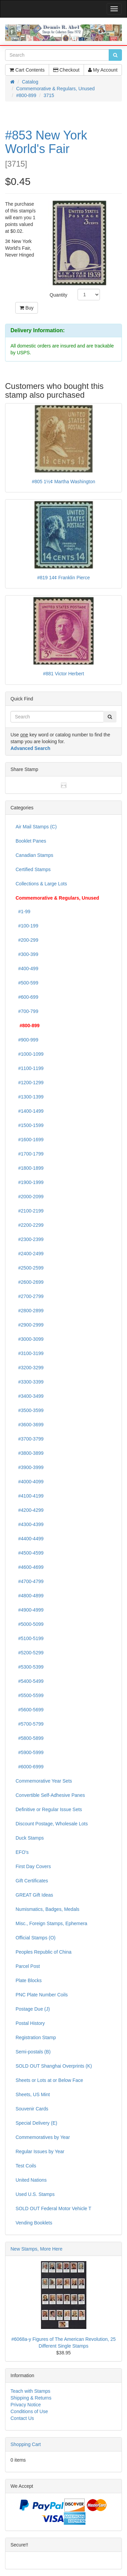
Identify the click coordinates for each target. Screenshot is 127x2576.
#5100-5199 (30, 1638)
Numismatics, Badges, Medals (47, 1909)
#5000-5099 (30, 1624)
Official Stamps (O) (36, 1937)
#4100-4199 (30, 1496)
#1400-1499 (30, 1111)
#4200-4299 (30, 1510)
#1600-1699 (30, 1139)
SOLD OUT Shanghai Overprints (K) (54, 2066)
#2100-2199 (30, 1211)
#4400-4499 (30, 1538)
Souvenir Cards (32, 2108)
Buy (27, 308)
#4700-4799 (30, 1581)
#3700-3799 (30, 1439)
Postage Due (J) (33, 2009)
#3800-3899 (30, 1453)
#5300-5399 (30, 1667)
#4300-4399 (30, 1524)
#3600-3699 (30, 1424)
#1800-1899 (30, 1168)
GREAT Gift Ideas (34, 1895)
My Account (103, 70)
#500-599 (27, 982)
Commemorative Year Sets (44, 1781)
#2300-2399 (30, 1239)
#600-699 (27, 997)
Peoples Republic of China (43, 1952)
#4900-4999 (30, 1610)
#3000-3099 (30, 1339)
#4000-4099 (30, 1481)
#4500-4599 (30, 1553)
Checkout (66, 70)
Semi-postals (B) (33, 2051)
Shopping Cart (25, 2444)
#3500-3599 (30, 1410)
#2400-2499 (30, 1253)
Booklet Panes (31, 841)
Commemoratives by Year (43, 2137)
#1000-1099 (30, 1054)
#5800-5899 (30, 1738)
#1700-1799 (30, 1154)
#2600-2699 (30, 1282)
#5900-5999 (30, 1752)
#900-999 (27, 1039)
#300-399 (27, 954)
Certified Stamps (33, 869)
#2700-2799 (30, 1296)
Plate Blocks (29, 1980)
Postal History (30, 2023)
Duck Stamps (30, 1838)
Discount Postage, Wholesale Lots (52, 1823)
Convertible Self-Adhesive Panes (50, 1795)
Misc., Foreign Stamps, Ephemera (51, 1923)
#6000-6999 (30, 1766)
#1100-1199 (30, 1068)
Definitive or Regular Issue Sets (49, 1809)
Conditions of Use (29, 2411)
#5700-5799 (30, 1724)
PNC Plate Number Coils (42, 1994)
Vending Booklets (34, 2222)
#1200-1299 (30, 1082)
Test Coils (26, 2165)
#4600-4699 (30, 1567)
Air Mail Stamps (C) (36, 826)
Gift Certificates (32, 1880)
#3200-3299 (30, 1367)
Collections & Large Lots (41, 883)
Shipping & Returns (30, 2398)
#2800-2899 (30, 1310)
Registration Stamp (36, 2037)
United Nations (31, 2180)
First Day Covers (33, 1866)
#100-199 (27, 925)
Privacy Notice (25, 2404)
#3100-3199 (30, 1353)
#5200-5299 (30, 1652)
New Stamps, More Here (36, 2249)
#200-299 (27, 940)
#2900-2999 (30, 1325)
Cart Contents (26, 70)
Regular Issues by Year (40, 2151)
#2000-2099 (30, 1196)
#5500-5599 (30, 1695)
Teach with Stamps (30, 2391)
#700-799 (27, 1011)
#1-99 (23, 911)
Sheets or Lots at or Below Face (49, 2080)
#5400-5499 (30, 1681)
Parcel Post (28, 1966)
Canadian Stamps (34, 855)
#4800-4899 (30, 1595)
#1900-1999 (30, 1182)
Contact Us (22, 2418)
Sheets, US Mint (33, 2094)
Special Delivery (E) (36, 2123)
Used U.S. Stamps (35, 2194)
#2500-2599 (30, 1268)
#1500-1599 (30, 1125)
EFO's (22, 1852)
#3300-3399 (30, 1382)
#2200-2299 (30, 1225)
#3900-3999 (30, 1467)
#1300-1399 (30, 1096)
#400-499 (27, 968)
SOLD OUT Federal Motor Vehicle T (53, 2208)
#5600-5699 (30, 1709)
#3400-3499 (30, 1396)
